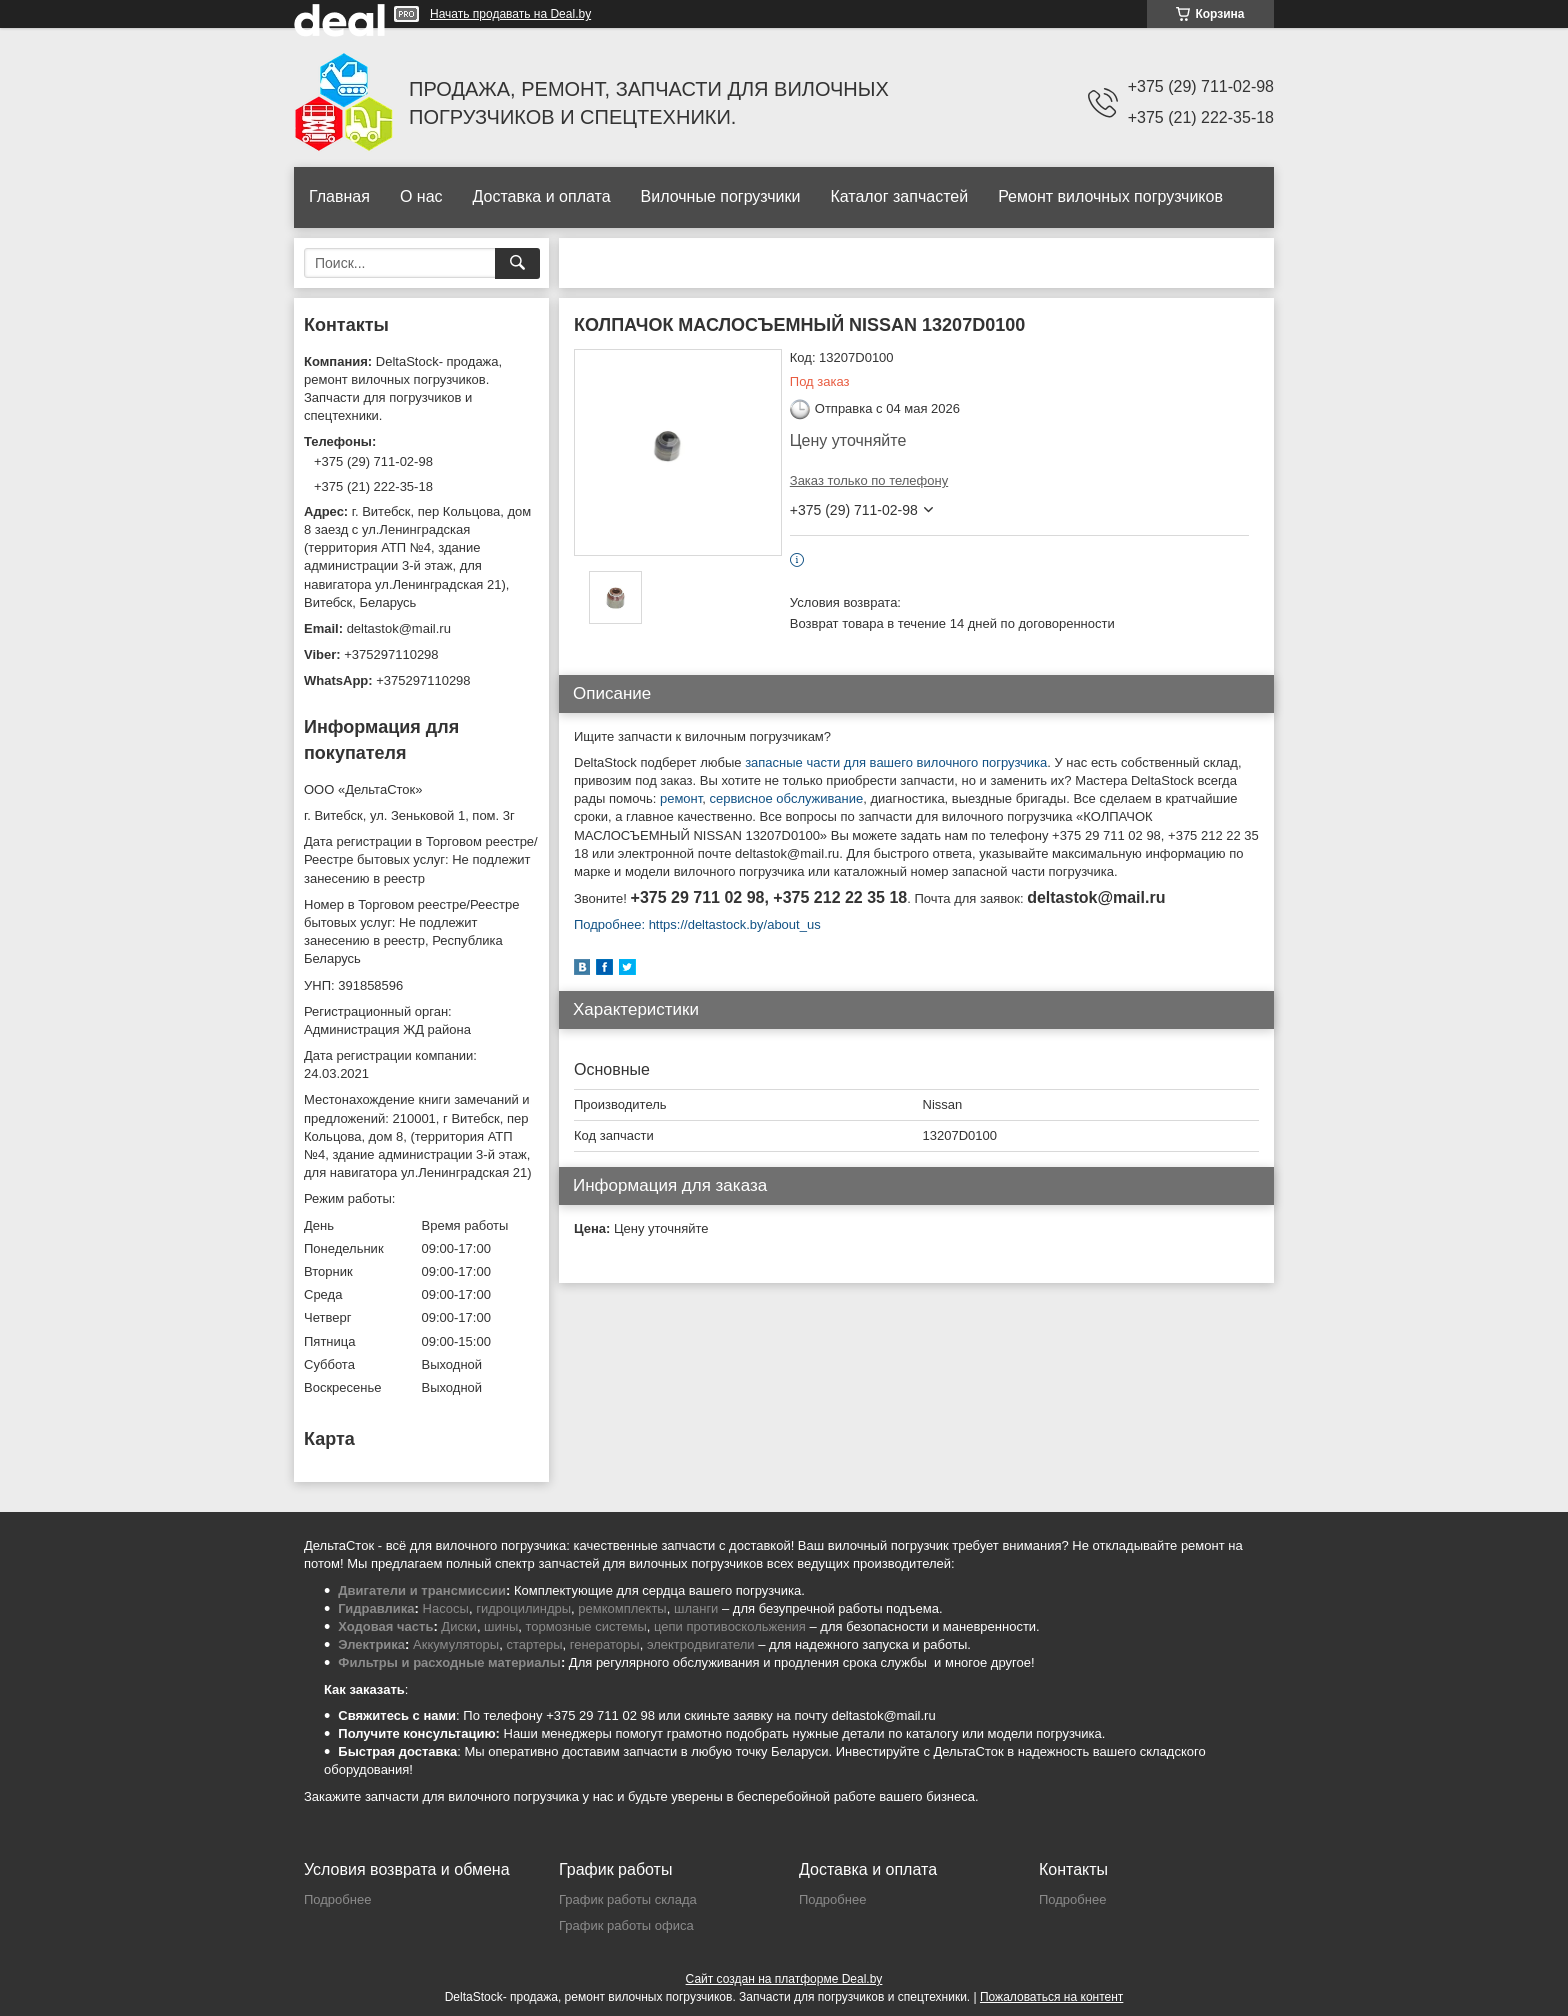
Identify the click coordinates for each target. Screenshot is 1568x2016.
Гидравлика (376, 1608)
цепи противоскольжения (730, 1626)
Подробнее (337, 1899)
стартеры (534, 1644)
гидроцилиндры (523, 1608)
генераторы (605, 1644)
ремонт (681, 798)
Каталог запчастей (899, 196)
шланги (696, 1608)
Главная (339, 196)
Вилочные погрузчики (721, 196)
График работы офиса (626, 1925)
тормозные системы (586, 1626)
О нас (421, 196)
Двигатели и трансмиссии (422, 1590)
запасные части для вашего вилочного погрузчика (896, 762)
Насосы (446, 1608)
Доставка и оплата (542, 196)
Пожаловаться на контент (1051, 1997)
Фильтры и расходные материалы (449, 1662)
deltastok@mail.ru (399, 628)
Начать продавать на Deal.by (510, 14)
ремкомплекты (622, 1608)
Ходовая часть (385, 1626)
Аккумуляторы (456, 1644)
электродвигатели (701, 1644)
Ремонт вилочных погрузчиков (1110, 196)
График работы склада (628, 1899)
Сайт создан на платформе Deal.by (784, 1979)
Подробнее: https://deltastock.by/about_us (697, 924)
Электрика (371, 1644)
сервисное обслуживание (786, 798)
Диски (459, 1626)
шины (501, 1626)
